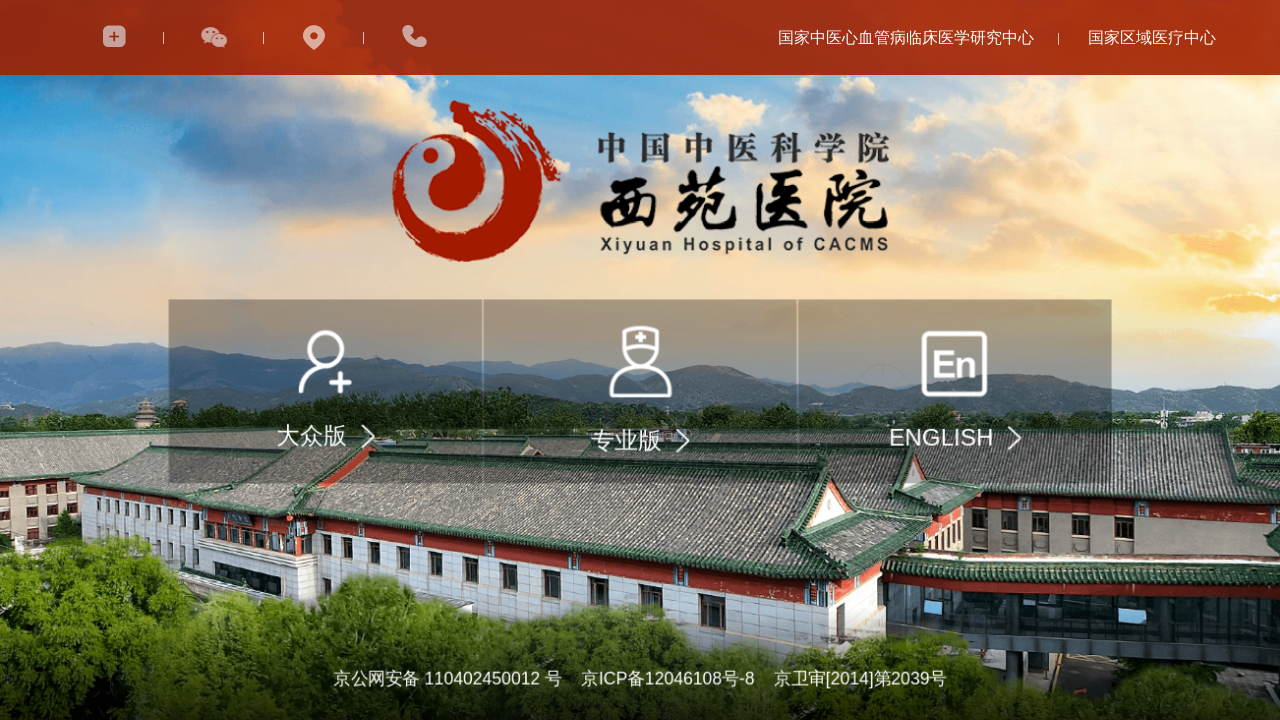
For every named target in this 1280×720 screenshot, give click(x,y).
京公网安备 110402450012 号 (447, 679)
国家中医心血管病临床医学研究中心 (906, 37)
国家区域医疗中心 (1152, 37)
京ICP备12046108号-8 (668, 679)
